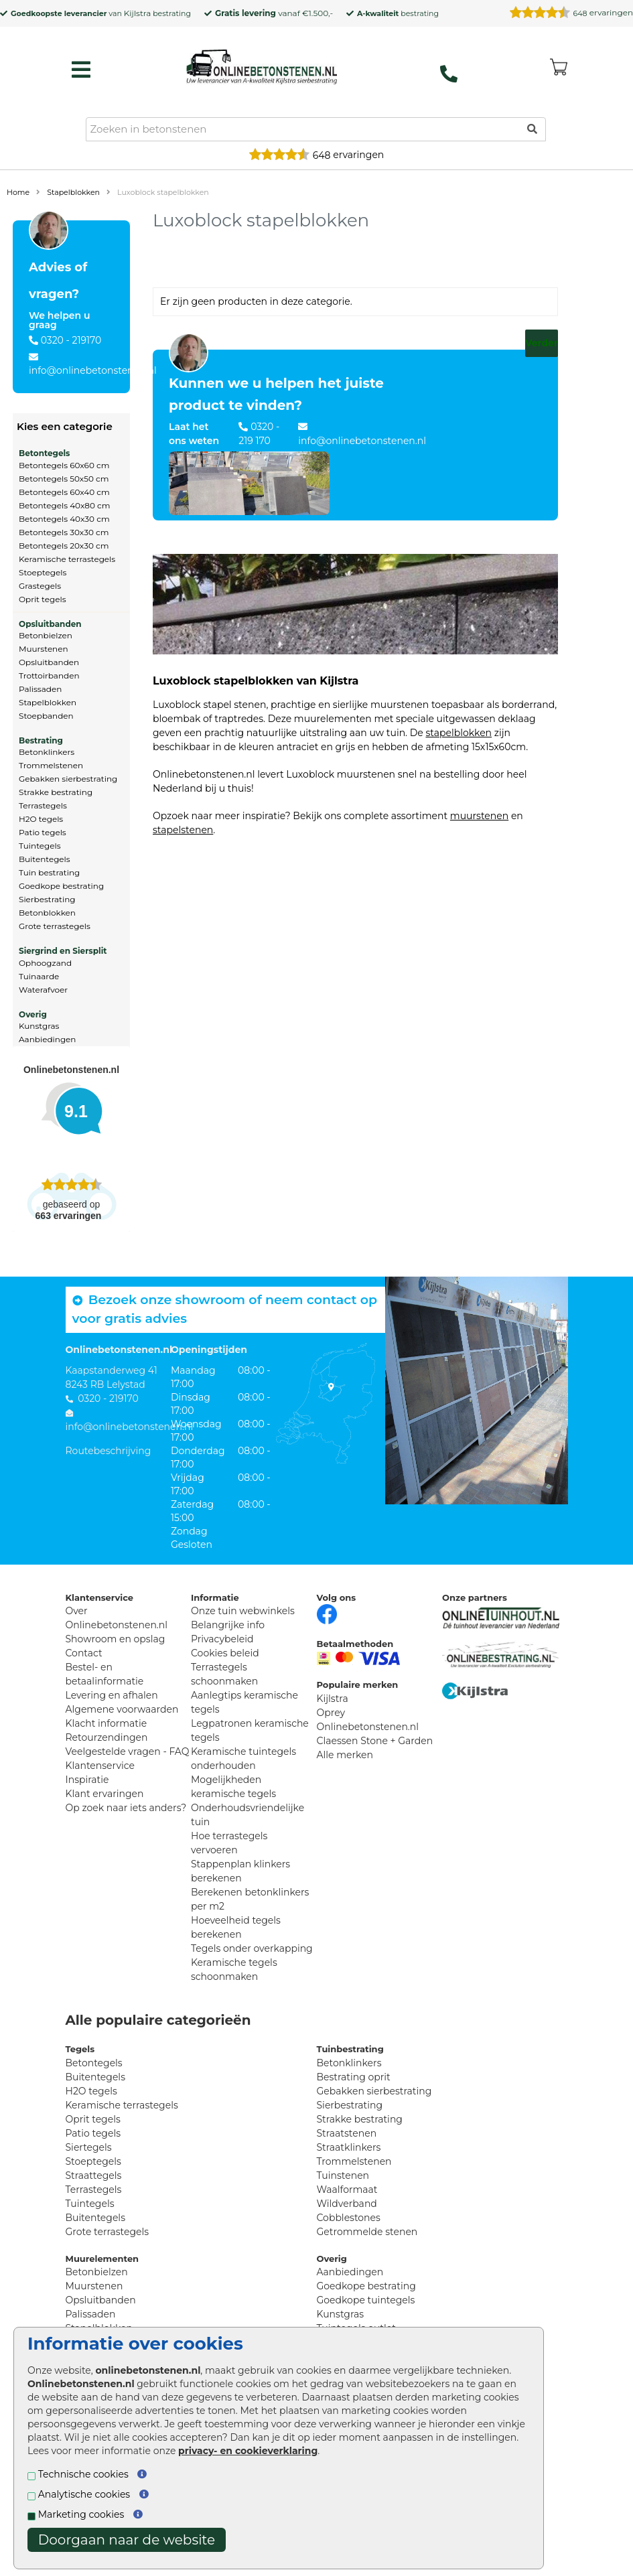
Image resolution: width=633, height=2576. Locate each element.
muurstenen (479, 816)
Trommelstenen (51, 765)
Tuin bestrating (49, 872)
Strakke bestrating (55, 792)
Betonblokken (47, 913)
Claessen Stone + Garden (375, 1741)
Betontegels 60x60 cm (64, 465)
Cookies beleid (225, 1653)
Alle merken (345, 1755)
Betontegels (44, 453)
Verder (541, 343)
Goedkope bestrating (61, 886)
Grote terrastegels (54, 926)
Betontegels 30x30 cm (64, 532)
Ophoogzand (45, 963)
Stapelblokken (73, 192)
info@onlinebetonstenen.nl (93, 370)
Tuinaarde (39, 976)
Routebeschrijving (108, 1451)
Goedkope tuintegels (366, 2300)
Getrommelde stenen (367, 2232)
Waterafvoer (43, 990)
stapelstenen (183, 830)
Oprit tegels (42, 599)
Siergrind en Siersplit (63, 951)
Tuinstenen (343, 2175)
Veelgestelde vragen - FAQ (128, 1751)
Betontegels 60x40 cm (64, 492)
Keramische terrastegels (67, 559)
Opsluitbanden (50, 624)
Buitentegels (44, 859)
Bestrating (41, 740)
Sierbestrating (47, 899)
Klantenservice (100, 1766)
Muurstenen (43, 649)
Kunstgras (39, 1026)
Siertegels (89, 2147)
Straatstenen (347, 2133)
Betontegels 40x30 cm (64, 519)
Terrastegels (43, 805)
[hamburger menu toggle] (81, 69)
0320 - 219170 (71, 340)
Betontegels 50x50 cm (64, 479)
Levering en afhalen (112, 1695)
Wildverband (347, 2204)
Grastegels (40, 586)
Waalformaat (347, 2190)
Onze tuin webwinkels (243, 1611)
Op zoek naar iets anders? (126, 1808)
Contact (84, 1653)
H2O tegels (41, 819)
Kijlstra (137, 13)
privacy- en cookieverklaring (248, 2451)
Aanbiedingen (47, 1039)
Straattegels (94, 2175)
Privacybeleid (222, 1639)
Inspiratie (87, 1780)
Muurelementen (102, 2258)
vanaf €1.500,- (274, 13)
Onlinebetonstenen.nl (368, 1727)
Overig (33, 1014)
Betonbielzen (45, 635)
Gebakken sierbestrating (68, 779)
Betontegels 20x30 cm (64, 546)
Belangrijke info (228, 1625)
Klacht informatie (106, 1723)
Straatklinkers (349, 2147)
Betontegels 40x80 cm (65, 505)
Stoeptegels (42, 572)
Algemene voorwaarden (122, 1709)
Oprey (331, 1713)
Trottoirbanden (49, 675)
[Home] (261, 66)
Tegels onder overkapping (252, 1948)
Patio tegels (42, 832)
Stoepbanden (46, 716)
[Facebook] (327, 1613)
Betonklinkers (46, 752)
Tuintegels (40, 846)
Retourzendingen (107, 1737)
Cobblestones (348, 2218)
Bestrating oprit (354, 2077)
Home (18, 192)
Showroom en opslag (115, 1639)
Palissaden (40, 689)
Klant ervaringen (105, 1794)
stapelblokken (458, 733)
